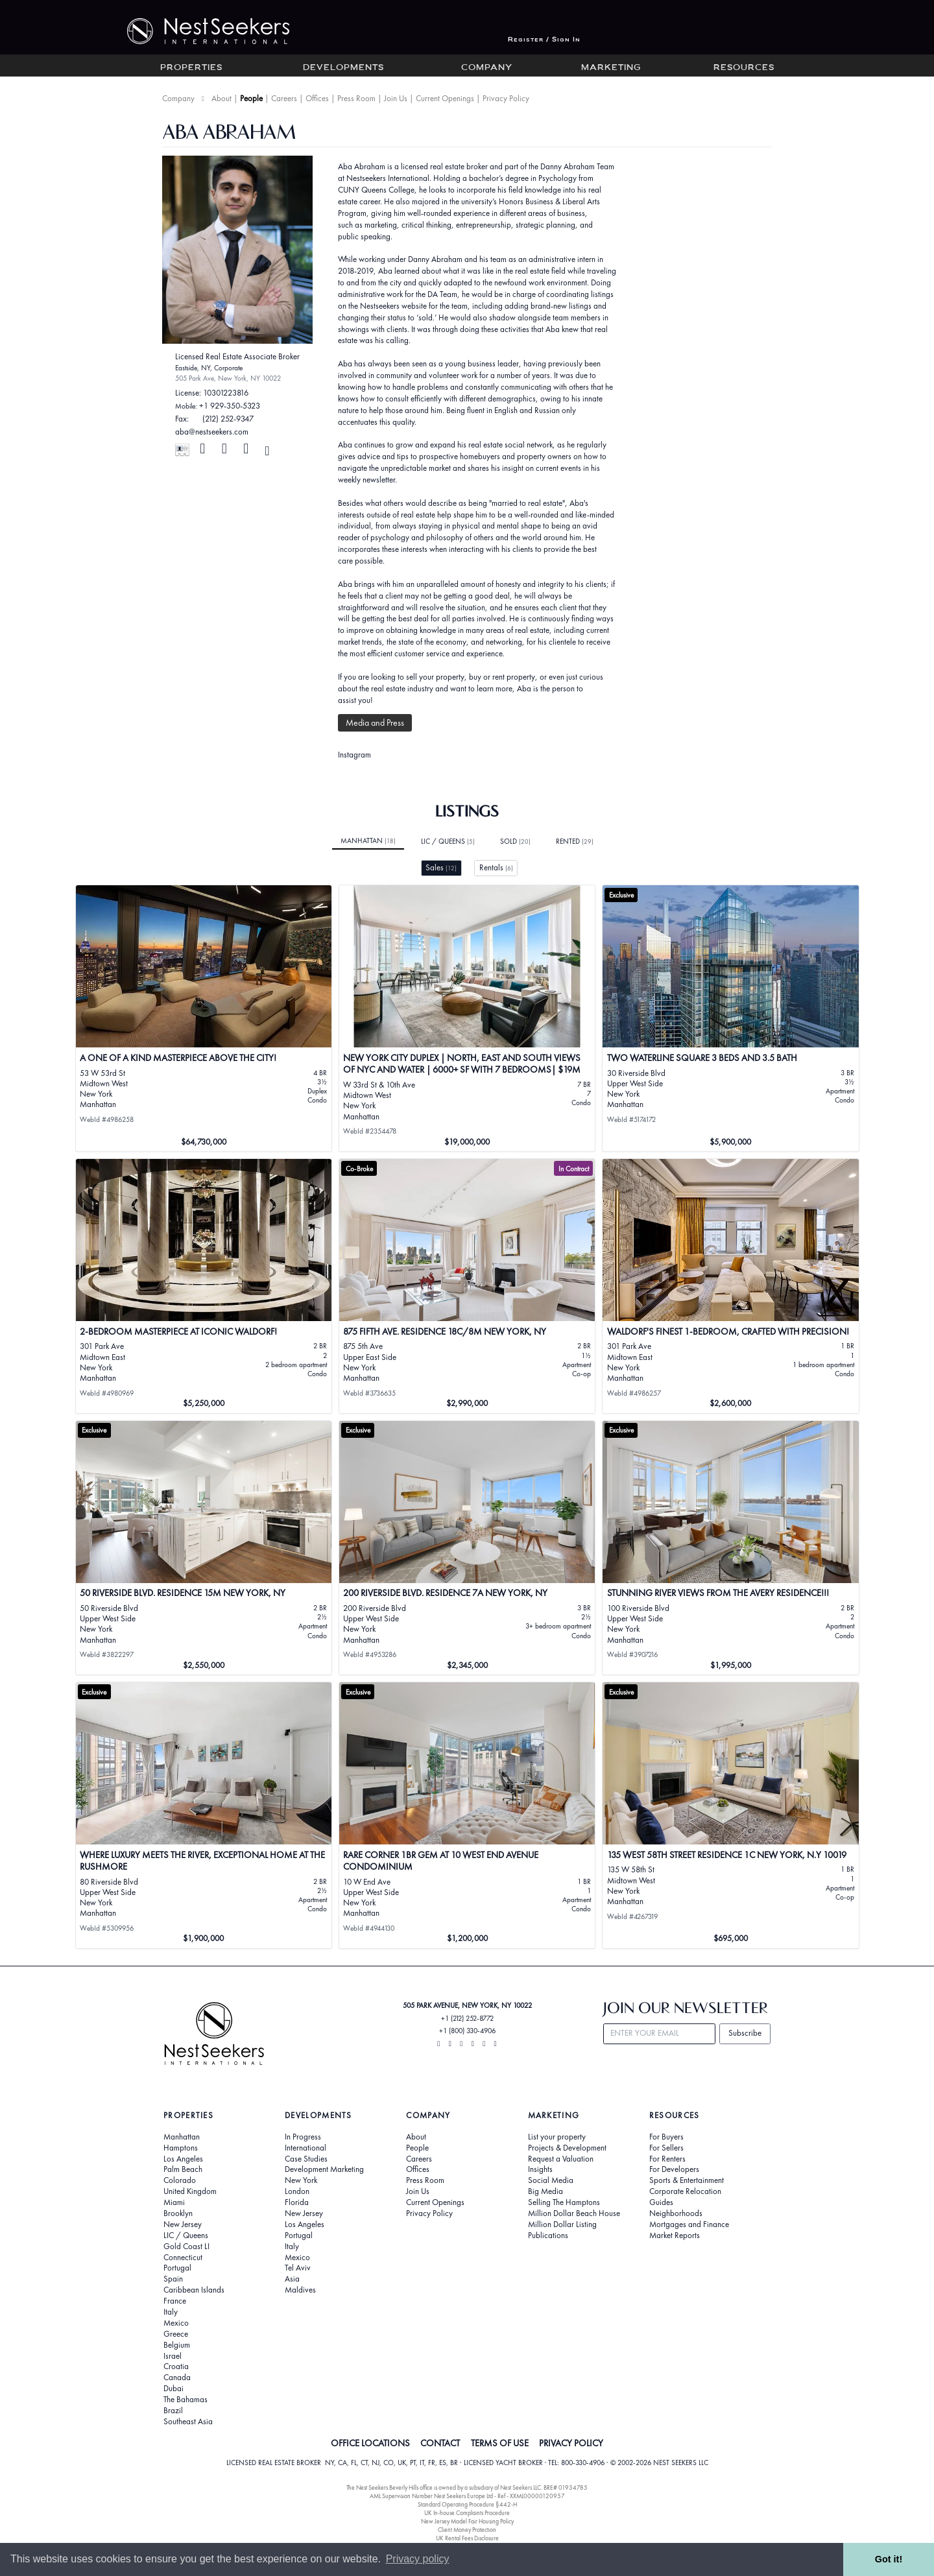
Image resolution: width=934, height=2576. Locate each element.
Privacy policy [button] (417, 2558)
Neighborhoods (675, 2213)
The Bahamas (185, 2399)
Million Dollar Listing (562, 2224)
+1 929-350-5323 (229, 405)
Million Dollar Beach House (574, 2213)
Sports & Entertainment (686, 2180)
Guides (661, 2202)
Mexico (176, 2323)
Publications (548, 2235)
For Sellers (666, 2148)
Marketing (611, 68)
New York (301, 2180)
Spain (173, 2279)
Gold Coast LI (186, 2246)
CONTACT (440, 2443)
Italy (170, 2312)
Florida (297, 2202)
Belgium (176, 2345)
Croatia (176, 2366)
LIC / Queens (448, 841)
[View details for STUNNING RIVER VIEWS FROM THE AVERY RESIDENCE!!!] (730, 1548)
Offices (317, 98)
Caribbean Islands (193, 2290)
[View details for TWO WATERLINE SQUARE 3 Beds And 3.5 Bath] (730, 1018)
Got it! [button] (888, 2559)
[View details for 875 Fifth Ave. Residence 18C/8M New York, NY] (467, 1286)
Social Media (550, 2180)
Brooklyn (178, 2213)
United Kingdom (190, 2191)
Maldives (300, 2290)
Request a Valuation (560, 2159)
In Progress (303, 2137)
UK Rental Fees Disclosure (467, 2538)
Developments (343, 68)
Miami (174, 2202)
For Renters (667, 2159)
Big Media (545, 2191)
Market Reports (674, 2235)
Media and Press (375, 722)
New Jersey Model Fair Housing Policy (467, 2521)
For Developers (674, 2169)
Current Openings (445, 98)
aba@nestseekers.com (211, 431)
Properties (191, 68)
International (305, 2148)
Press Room (356, 98)
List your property (557, 2137)
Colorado (179, 2180)
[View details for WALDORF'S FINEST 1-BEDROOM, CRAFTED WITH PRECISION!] (730, 1286)
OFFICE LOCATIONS (370, 2443)
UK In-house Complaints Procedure (467, 2513)
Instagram (354, 754)
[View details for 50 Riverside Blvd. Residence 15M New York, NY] (204, 1548)
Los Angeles (183, 2159)
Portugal (177, 2268)
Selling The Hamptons (564, 2202)
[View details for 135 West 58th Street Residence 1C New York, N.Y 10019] (730, 1815)
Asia (292, 2279)
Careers (284, 98)
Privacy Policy (506, 98)
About (221, 98)
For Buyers (666, 2137)
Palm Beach (182, 2169)
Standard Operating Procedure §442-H (467, 2504)
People (251, 98)
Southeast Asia (188, 2421)
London (297, 2191)
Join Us (395, 98)
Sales (441, 867)
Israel (172, 2356)
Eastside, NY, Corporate (209, 367)
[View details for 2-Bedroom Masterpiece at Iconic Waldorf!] (204, 1286)
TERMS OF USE (500, 2443)
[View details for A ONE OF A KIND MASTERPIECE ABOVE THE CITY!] (204, 1018)
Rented (574, 841)
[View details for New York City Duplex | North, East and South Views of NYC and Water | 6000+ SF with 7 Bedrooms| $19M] (467, 1018)
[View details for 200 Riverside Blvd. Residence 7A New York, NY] (467, 1548)
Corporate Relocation (685, 2191)
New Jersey (182, 2224)
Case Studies (306, 2159)
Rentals (496, 867)
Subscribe (744, 2032)
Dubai (173, 2388)
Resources (743, 68)
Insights (540, 2169)
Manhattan (368, 840)
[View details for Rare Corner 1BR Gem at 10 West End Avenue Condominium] (467, 1815)
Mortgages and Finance (689, 2224)
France (174, 2301)
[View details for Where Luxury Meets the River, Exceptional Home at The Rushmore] (204, 1815)
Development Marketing (324, 2169)
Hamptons (180, 2148)
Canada (177, 2377)
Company (486, 68)
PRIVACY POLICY (571, 2443)
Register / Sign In (544, 40)
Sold (515, 841)
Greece (175, 2334)
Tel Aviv (298, 2268)
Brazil (173, 2410)
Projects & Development (567, 2148)
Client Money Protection (467, 2529)
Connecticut (182, 2257)
